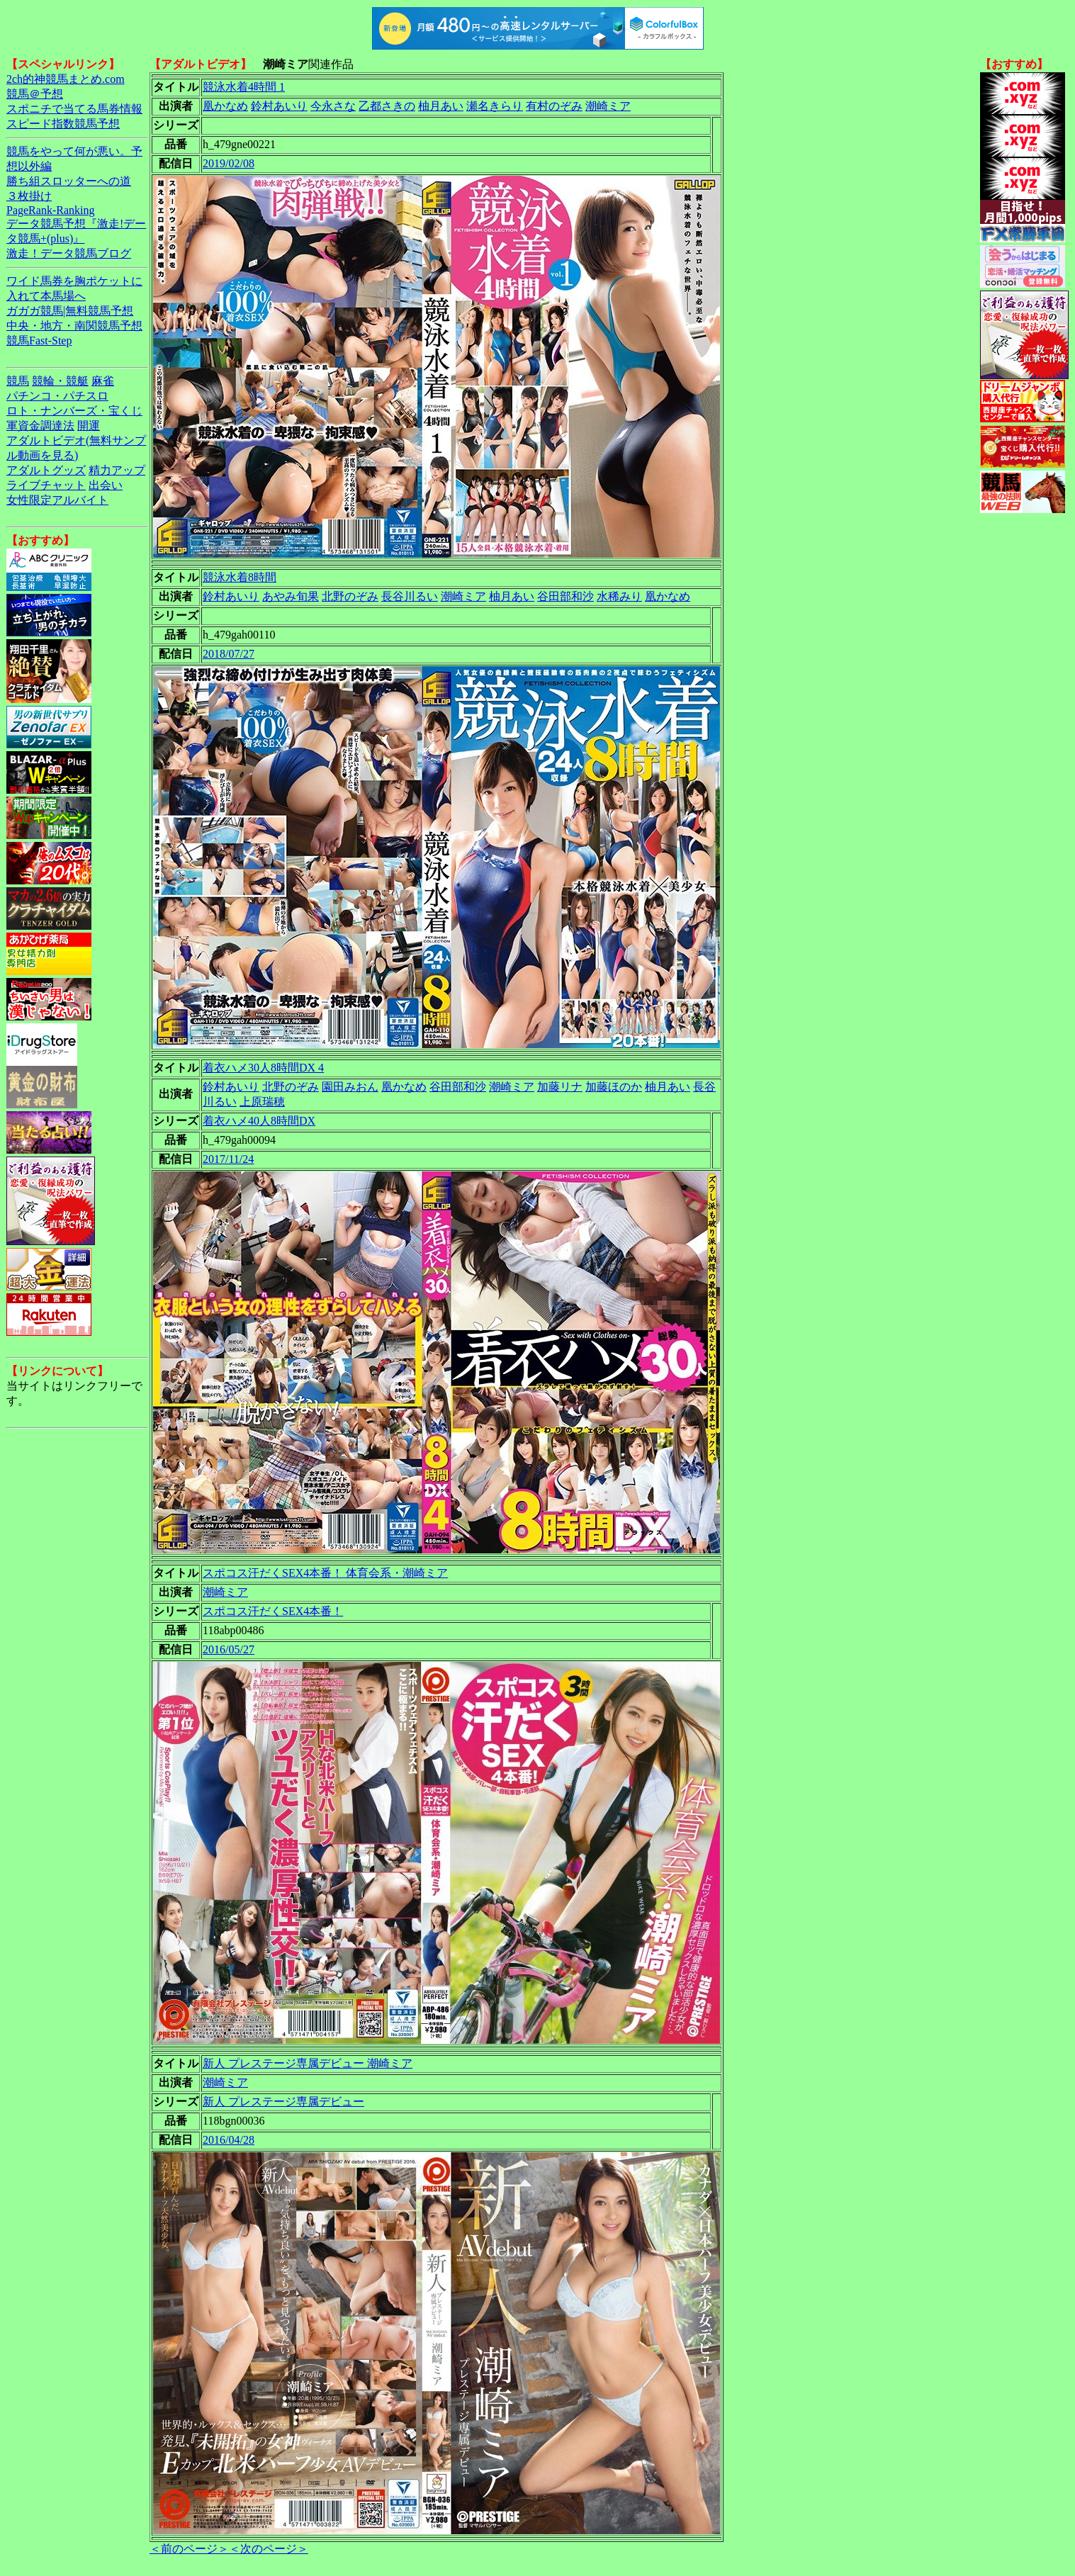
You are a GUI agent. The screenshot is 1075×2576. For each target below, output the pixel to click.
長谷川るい (409, 596)
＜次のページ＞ (268, 2549)
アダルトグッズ (46, 470)
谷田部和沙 (565, 596)
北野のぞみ (350, 596)
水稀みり (619, 596)
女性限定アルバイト (57, 500)
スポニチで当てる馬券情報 (74, 109)
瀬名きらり (494, 106)
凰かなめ (225, 106)
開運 (88, 426)
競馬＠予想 (34, 94)
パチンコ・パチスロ (57, 396)
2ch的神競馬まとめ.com (65, 79)
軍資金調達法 (40, 426)
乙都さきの (387, 106)
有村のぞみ (554, 106)
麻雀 (102, 381)
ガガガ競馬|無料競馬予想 (69, 311)
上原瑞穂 (262, 1102)
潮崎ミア (608, 106)
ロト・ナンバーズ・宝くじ (74, 411)
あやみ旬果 (290, 596)
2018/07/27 (228, 654)
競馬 (17, 381)
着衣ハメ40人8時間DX (259, 1121)
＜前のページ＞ (189, 2549)
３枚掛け (29, 196)
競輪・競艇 (60, 381)
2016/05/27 (228, 1649)
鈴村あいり (279, 106)
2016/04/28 (228, 2140)
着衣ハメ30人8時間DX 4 (263, 1068)
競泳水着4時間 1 (244, 87)
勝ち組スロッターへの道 (68, 181)
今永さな (333, 106)
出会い (106, 485)
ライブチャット (46, 485)
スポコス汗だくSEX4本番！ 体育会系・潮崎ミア (325, 1573)
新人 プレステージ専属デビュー (283, 2102)
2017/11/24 (228, 1159)
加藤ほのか (613, 1087)
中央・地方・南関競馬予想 (74, 326)
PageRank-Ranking (50, 210)
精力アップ (117, 470)
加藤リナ (559, 1087)
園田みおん (350, 1087)
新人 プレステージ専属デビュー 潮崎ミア (307, 2063)
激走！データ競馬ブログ (68, 253)
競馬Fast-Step (39, 340)
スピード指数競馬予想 (63, 124)
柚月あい (440, 106)
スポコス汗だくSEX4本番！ (273, 1611)
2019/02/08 (228, 163)
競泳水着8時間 (239, 577)
